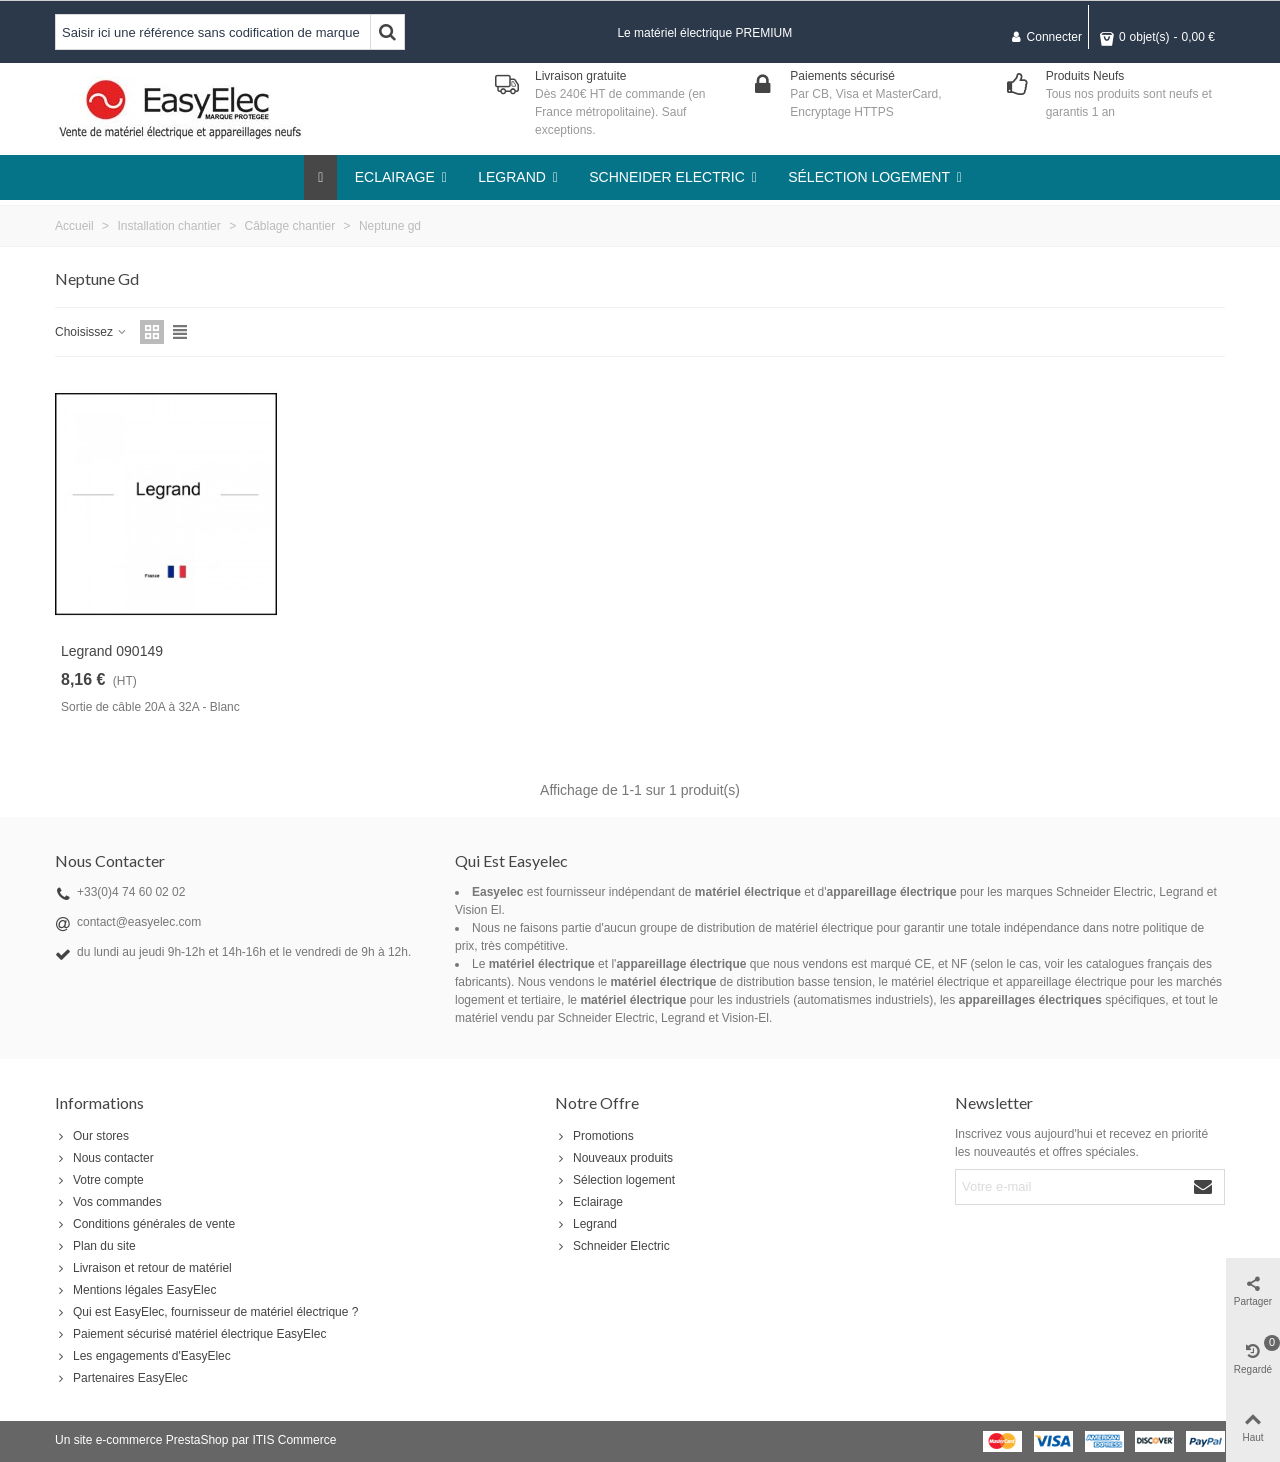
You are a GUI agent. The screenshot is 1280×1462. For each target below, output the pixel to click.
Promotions (594, 1136)
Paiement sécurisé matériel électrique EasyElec (190, 1334)
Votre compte (99, 1180)
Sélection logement (615, 1180)
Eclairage (589, 1202)
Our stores (92, 1136)
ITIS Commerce (294, 1440)
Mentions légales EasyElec (135, 1290)
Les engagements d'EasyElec (143, 1356)
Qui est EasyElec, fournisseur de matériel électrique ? (206, 1312)
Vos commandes (108, 1202)
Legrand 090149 (112, 651)
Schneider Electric (612, 1246)
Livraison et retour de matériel (143, 1268)
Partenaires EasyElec (121, 1378)
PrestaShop (197, 1440)
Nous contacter (104, 1158)
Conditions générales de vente (145, 1224)
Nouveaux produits (614, 1158)
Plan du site (95, 1246)
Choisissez (91, 332)
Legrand (586, 1224)
